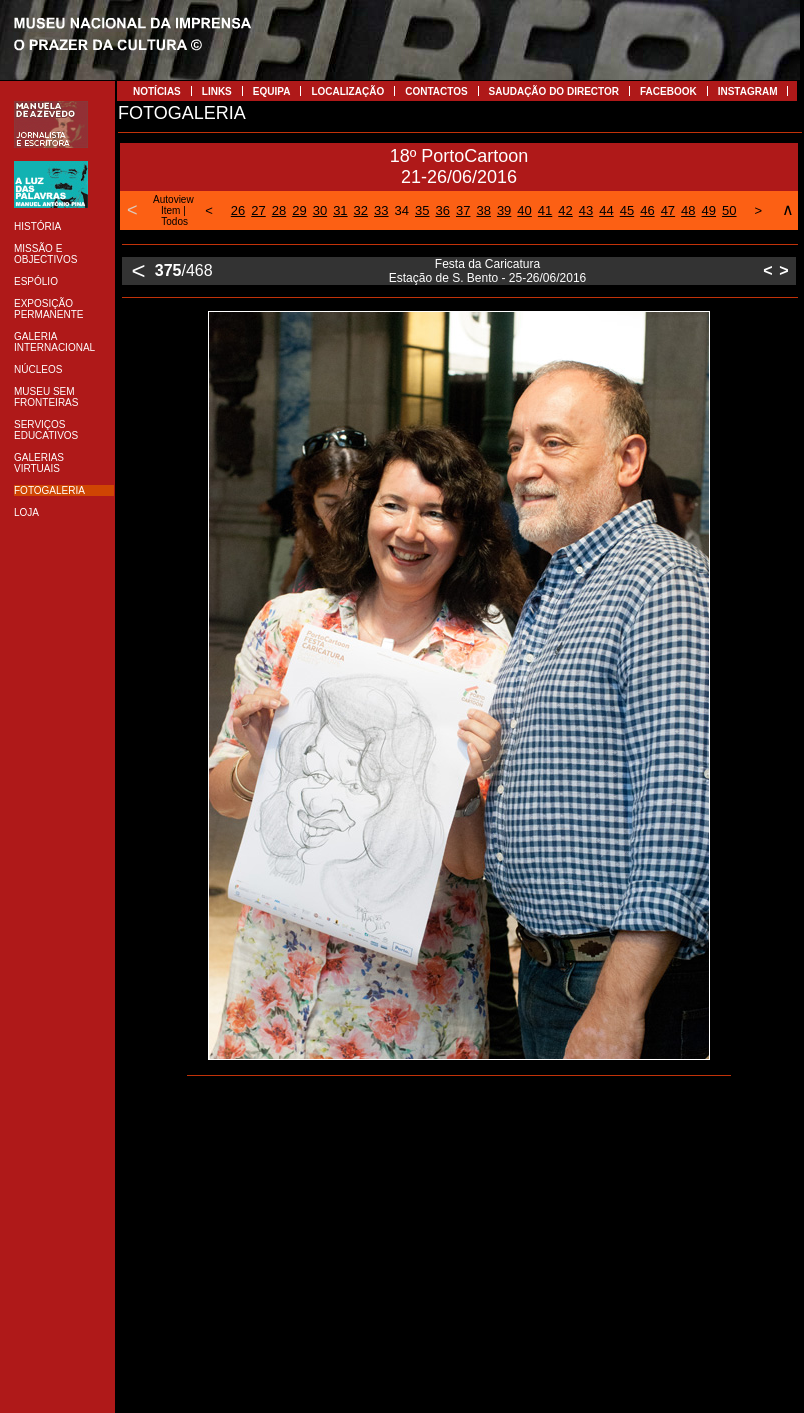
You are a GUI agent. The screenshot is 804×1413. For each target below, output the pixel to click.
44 (606, 210)
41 (545, 210)
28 (279, 210)
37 (463, 210)
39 (504, 210)
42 (565, 210)
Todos (174, 221)
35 (422, 210)
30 (320, 210)
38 (483, 210)
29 (299, 210)
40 (524, 210)
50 (729, 210)
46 (647, 210)
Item (170, 210)
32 (361, 210)
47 (668, 210)
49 (709, 210)
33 (381, 210)
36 (442, 210)
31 (340, 210)
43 (586, 210)
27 (258, 210)
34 (402, 210)
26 (238, 210)
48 (688, 210)
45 (627, 210)
